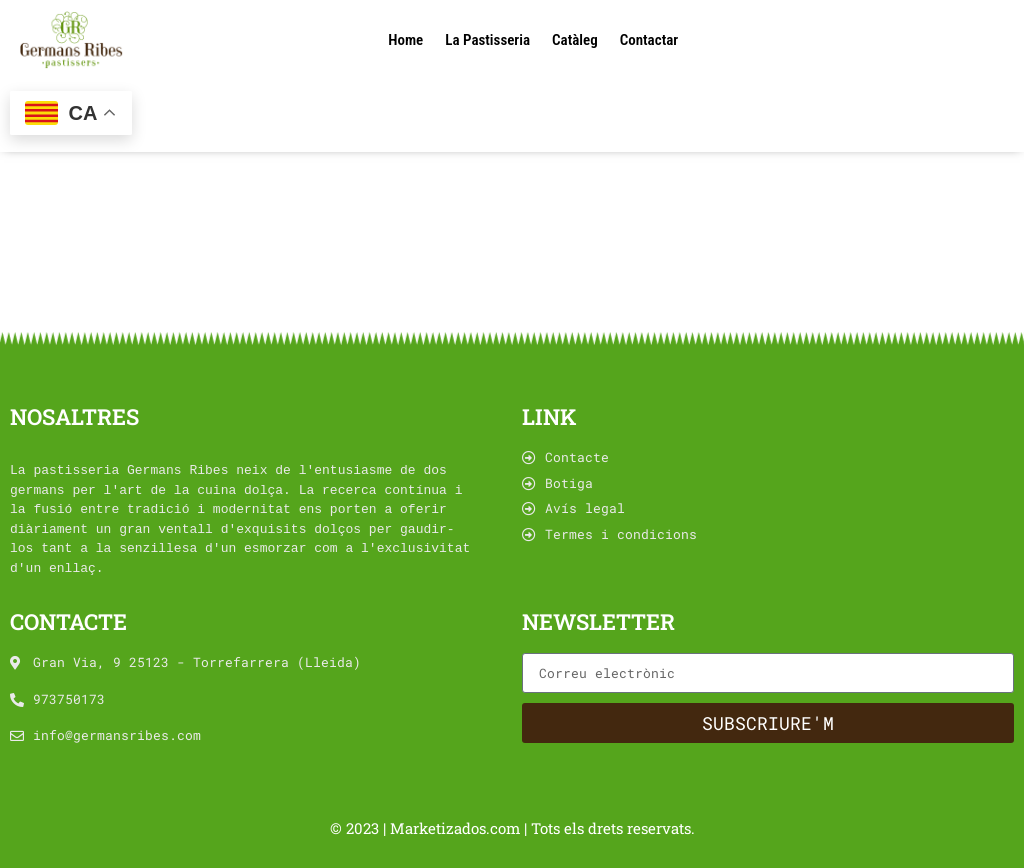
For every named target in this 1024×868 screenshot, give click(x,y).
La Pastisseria (487, 40)
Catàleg (575, 40)
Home (405, 40)
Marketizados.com (457, 828)
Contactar (649, 40)
